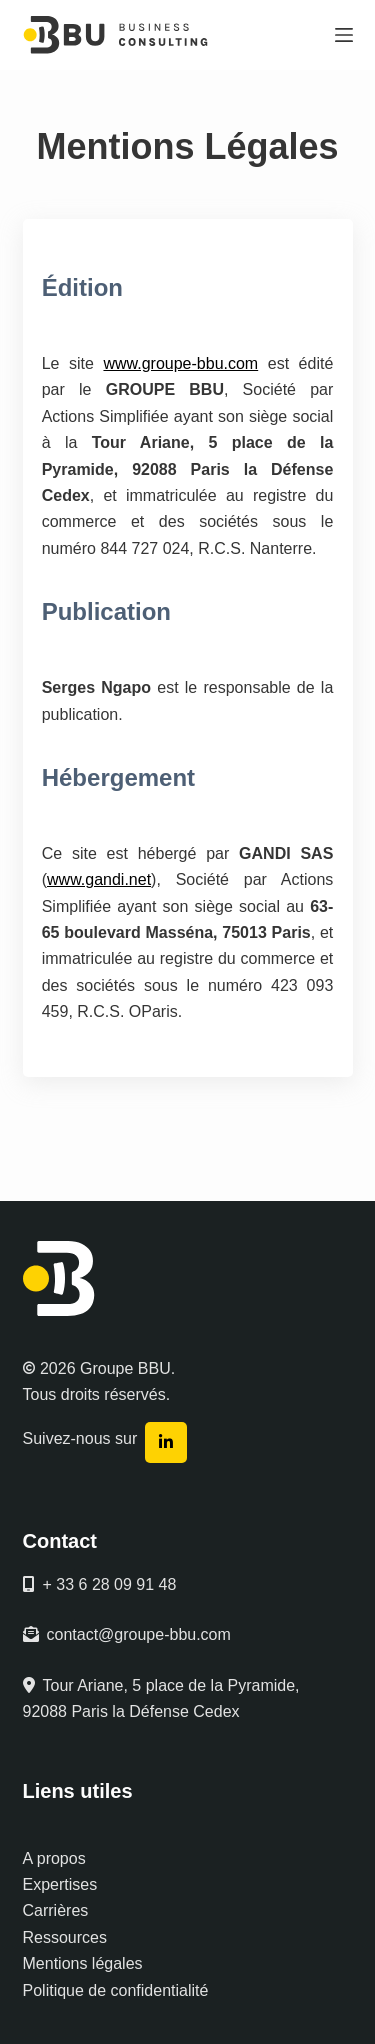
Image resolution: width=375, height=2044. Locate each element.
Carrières (56, 1910)
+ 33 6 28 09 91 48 (100, 1584)
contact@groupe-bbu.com (127, 1634)
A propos (54, 1858)
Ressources (65, 1937)
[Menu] (344, 35)
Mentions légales (83, 1963)
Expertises (60, 1884)
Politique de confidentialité (116, 1990)
